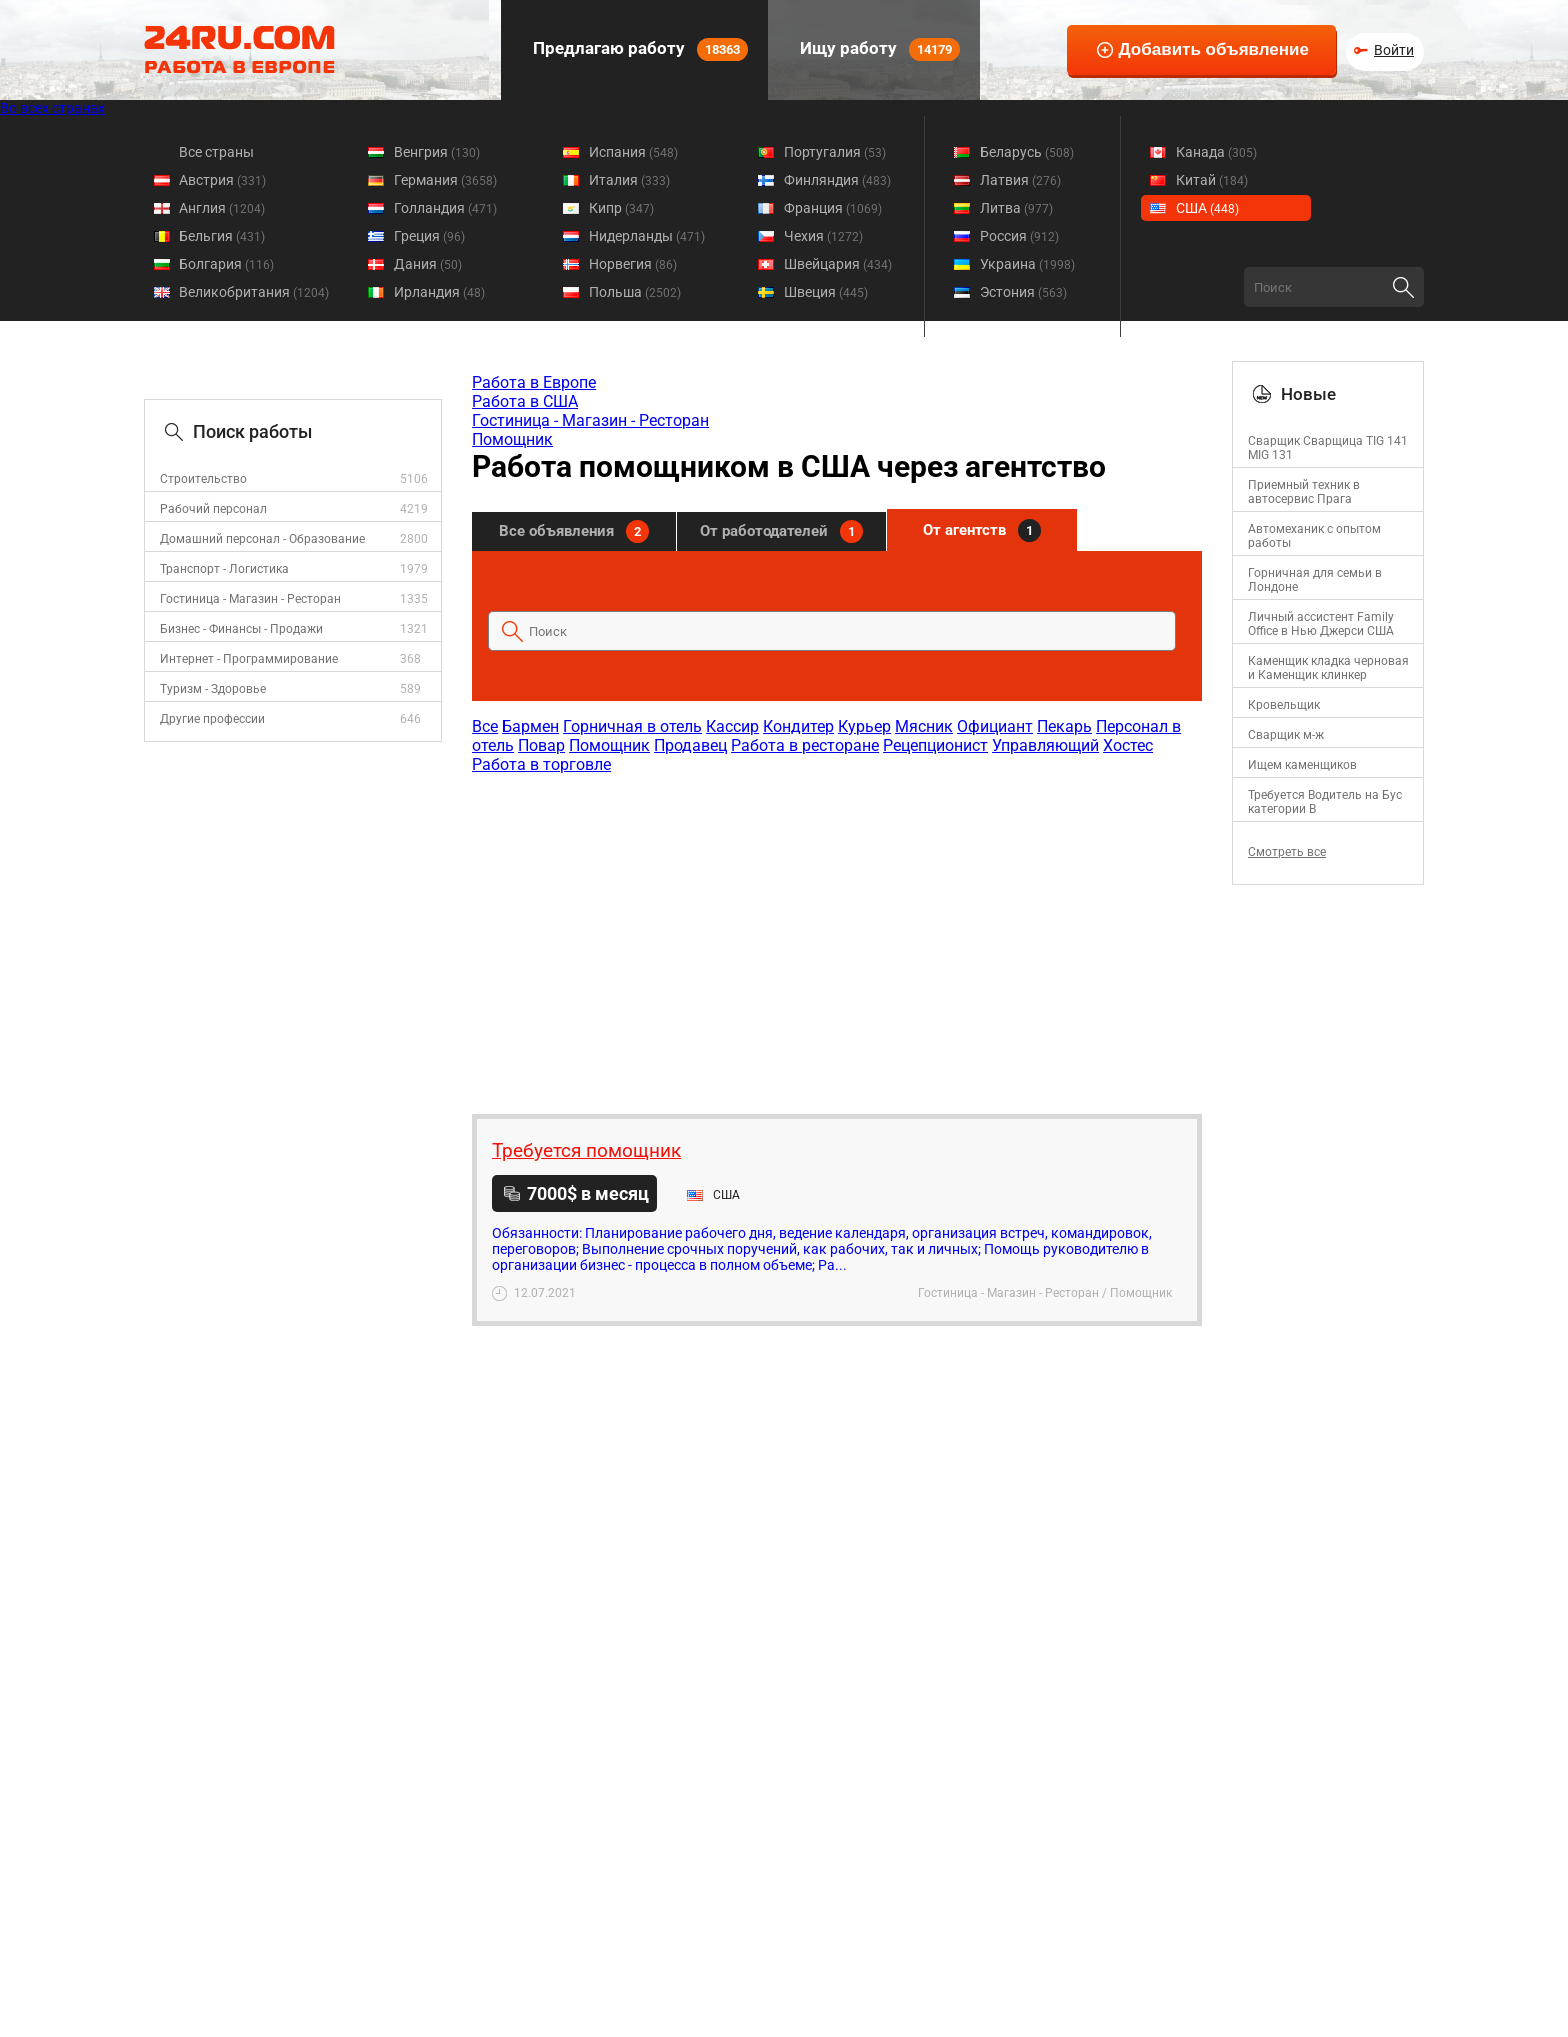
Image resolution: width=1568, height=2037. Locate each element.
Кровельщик (1284, 705)
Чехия (823, 236)
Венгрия (437, 152)
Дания (428, 264)
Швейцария (838, 264)
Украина (1027, 264)
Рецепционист (935, 745)
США (1207, 208)
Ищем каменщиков (1302, 765)
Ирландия (439, 292)
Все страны (216, 152)
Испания (633, 152)
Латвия (1020, 180)
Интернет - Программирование (249, 659)
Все (485, 726)
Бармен (530, 726)
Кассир (732, 726)
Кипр (621, 208)
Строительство (203, 479)
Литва (1016, 208)
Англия (222, 208)
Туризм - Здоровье (213, 689)
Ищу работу (878, 49)
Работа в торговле (541, 764)
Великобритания (254, 292)
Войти (1394, 50)
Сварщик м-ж (1286, 735)
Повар (541, 745)
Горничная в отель (632, 726)
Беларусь (1027, 152)
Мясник (924, 726)
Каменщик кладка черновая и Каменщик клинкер (1328, 668)
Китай (1212, 180)
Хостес (1128, 745)
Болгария (226, 264)
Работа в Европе (534, 382)
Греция (429, 236)
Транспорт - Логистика (224, 569)
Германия (445, 180)
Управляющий (1045, 745)
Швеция (826, 292)
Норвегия (633, 264)
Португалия (835, 152)
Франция (833, 208)
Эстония (1023, 292)
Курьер (864, 726)
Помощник (512, 439)
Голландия (445, 208)
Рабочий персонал (213, 509)
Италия (629, 180)
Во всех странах (52, 108)
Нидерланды (647, 236)
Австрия (222, 180)
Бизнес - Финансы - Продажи (241, 629)
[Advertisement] (836, 934)
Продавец (690, 745)
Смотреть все (1287, 852)
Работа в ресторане (805, 745)
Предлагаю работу (638, 49)
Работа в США (525, 401)
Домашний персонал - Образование (262, 539)
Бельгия (222, 236)
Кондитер (798, 726)
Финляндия (837, 180)
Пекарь (1064, 726)
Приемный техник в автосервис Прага (1304, 492)
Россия (1019, 236)
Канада (1216, 152)
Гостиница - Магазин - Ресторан (250, 599)
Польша (635, 292)
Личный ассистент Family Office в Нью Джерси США (1321, 624)
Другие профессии (212, 719)
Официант (995, 726)
